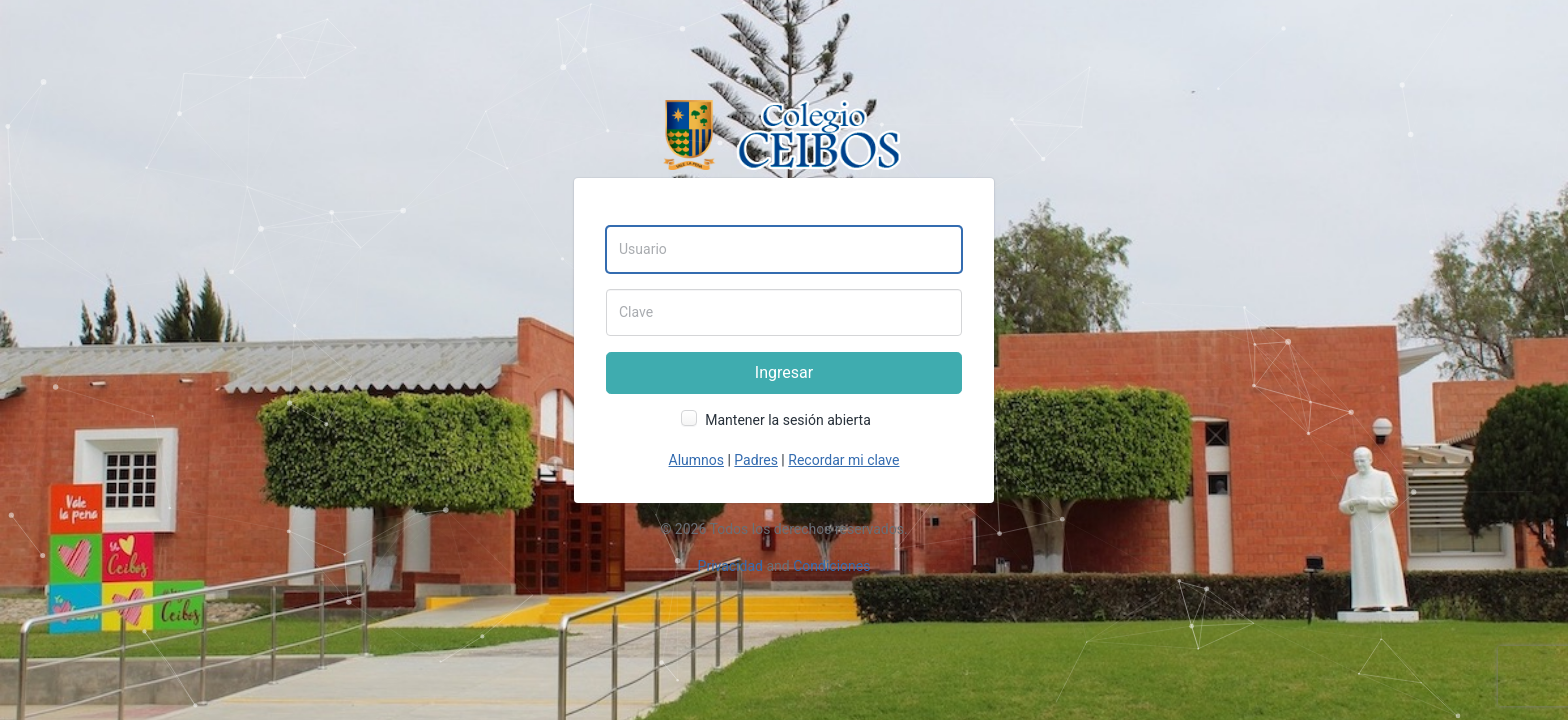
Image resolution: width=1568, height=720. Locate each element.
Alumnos (696, 460)
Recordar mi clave (843, 460)
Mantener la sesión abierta (788, 420)
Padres (756, 460)
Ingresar (784, 372)
